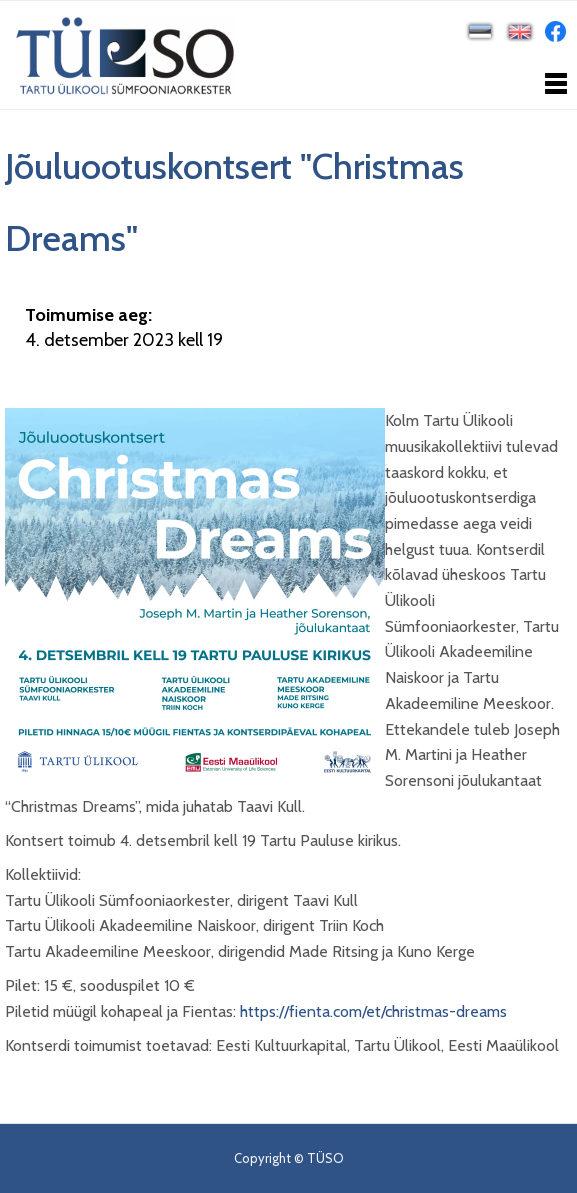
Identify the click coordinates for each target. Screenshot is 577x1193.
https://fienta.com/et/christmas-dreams (373, 1011)
